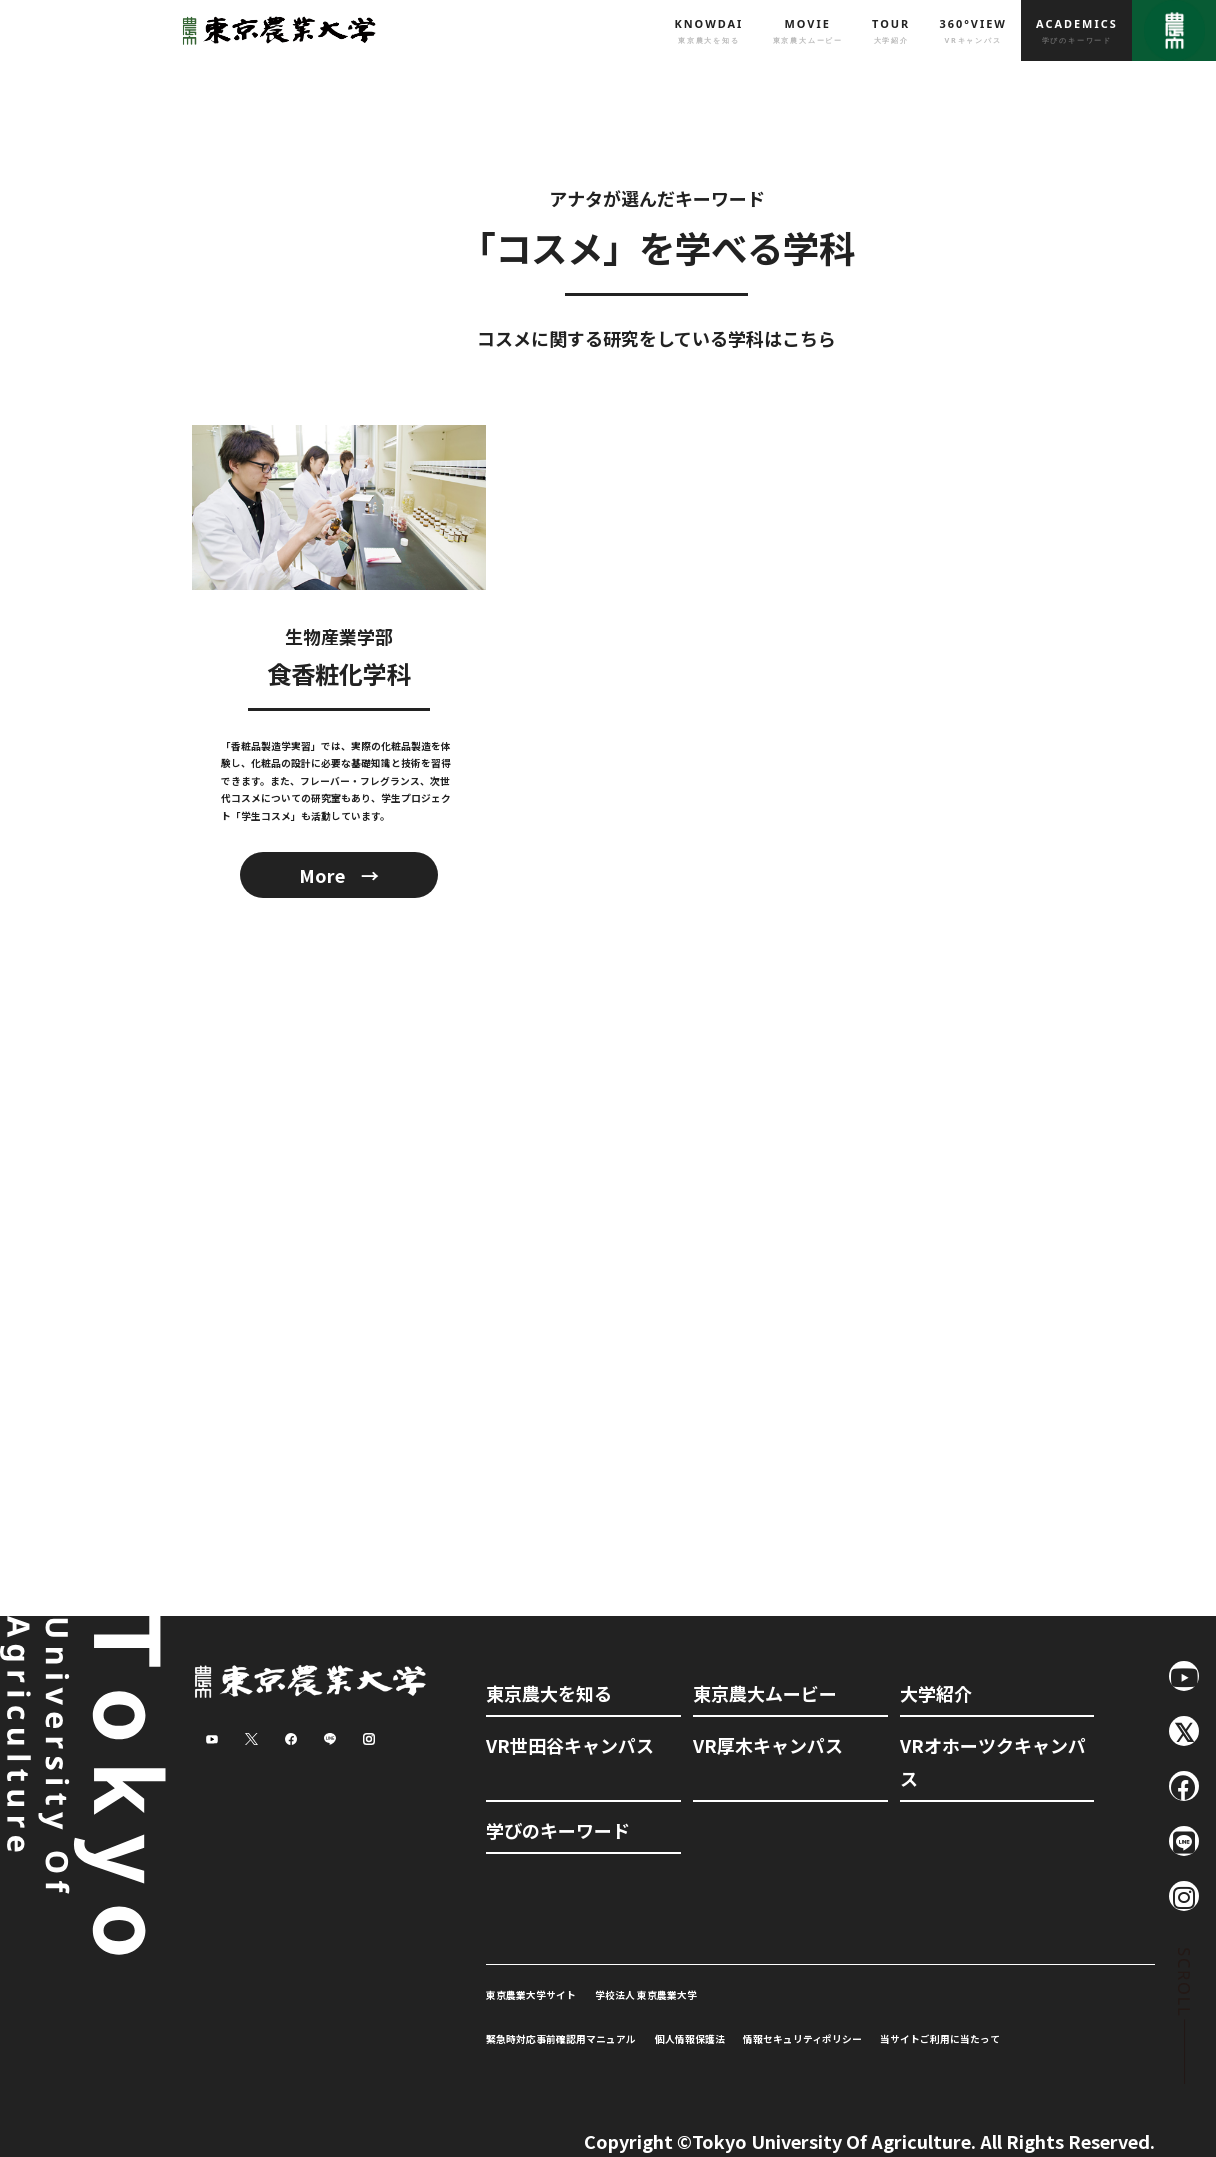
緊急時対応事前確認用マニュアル (561, 2039)
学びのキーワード (558, 1830)
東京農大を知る (549, 1693)
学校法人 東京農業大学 (646, 1995)
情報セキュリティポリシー (802, 2039)
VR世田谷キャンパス (570, 1745)
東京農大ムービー (765, 1693)
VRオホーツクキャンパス (993, 1761)
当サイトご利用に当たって (940, 2039)
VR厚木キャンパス (768, 1745)
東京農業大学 (274, 30)
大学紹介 (936, 1693)
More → (339, 875)
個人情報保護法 (690, 2039)
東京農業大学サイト (531, 1995)
